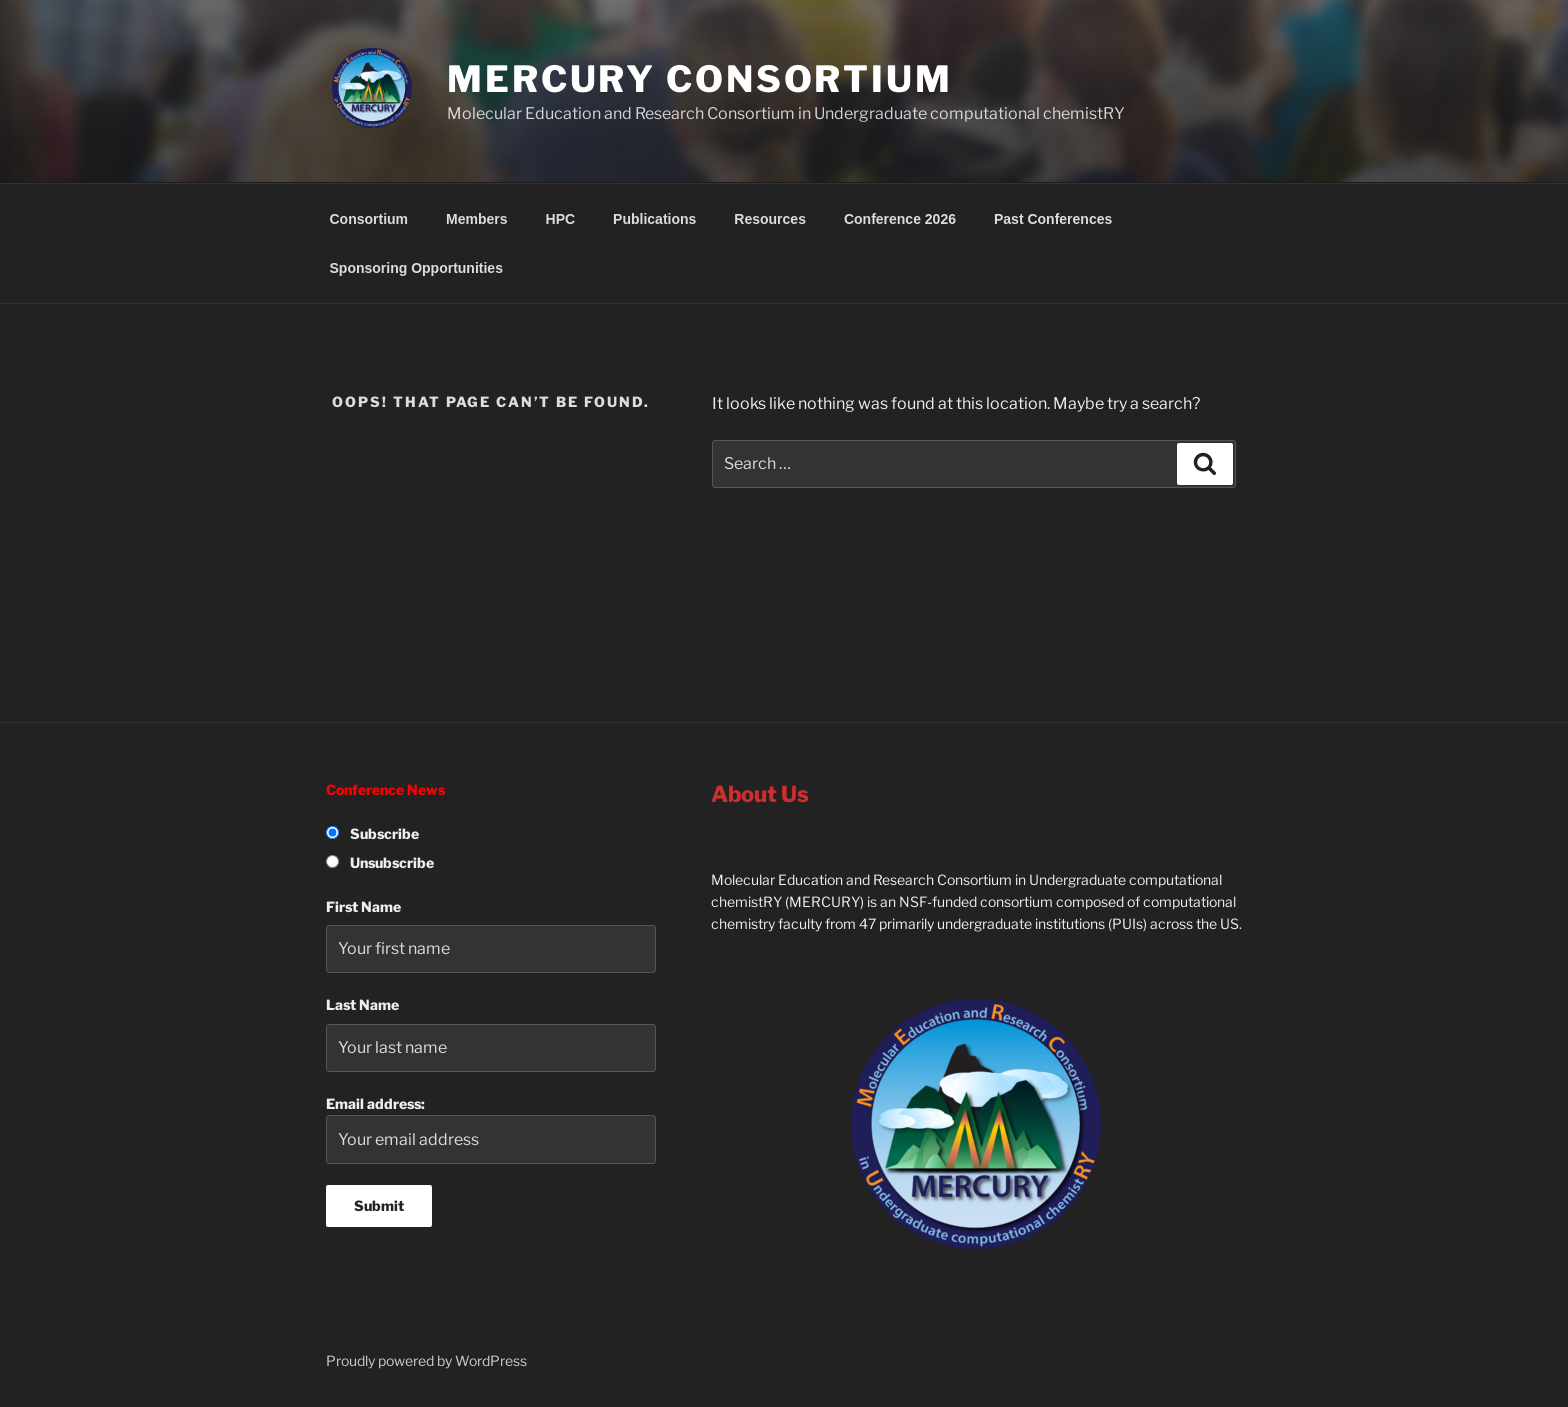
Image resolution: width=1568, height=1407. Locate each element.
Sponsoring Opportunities (416, 268)
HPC (561, 219)
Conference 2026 (900, 219)
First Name (363, 906)
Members (476, 219)
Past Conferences (1053, 219)
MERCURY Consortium (700, 79)
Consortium (369, 219)
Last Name (362, 1004)
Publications (654, 219)
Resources (770, 219)
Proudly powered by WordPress (426, 1360)
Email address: (491, 1129)
